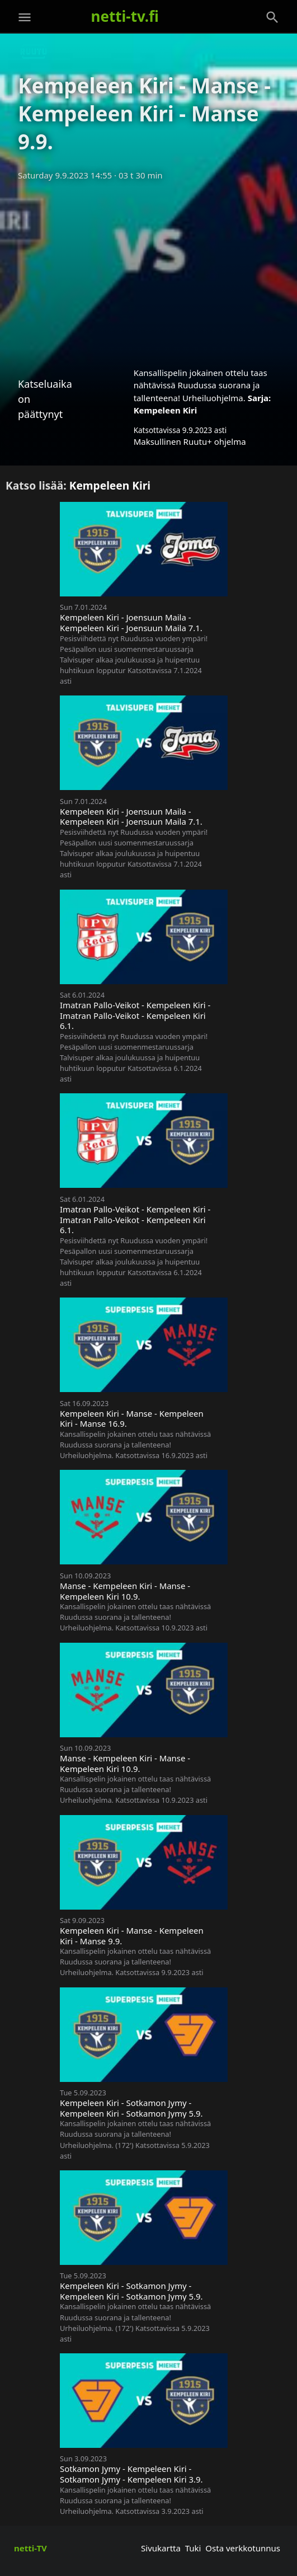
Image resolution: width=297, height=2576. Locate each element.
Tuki (193, 2548)
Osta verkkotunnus (242, 2548)
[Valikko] (24, 17)
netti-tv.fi (125, 16)
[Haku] (272, 17)
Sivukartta (161, 2548)
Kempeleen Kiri (165, 410)
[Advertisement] (148, 270)
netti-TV (30, 2548)
